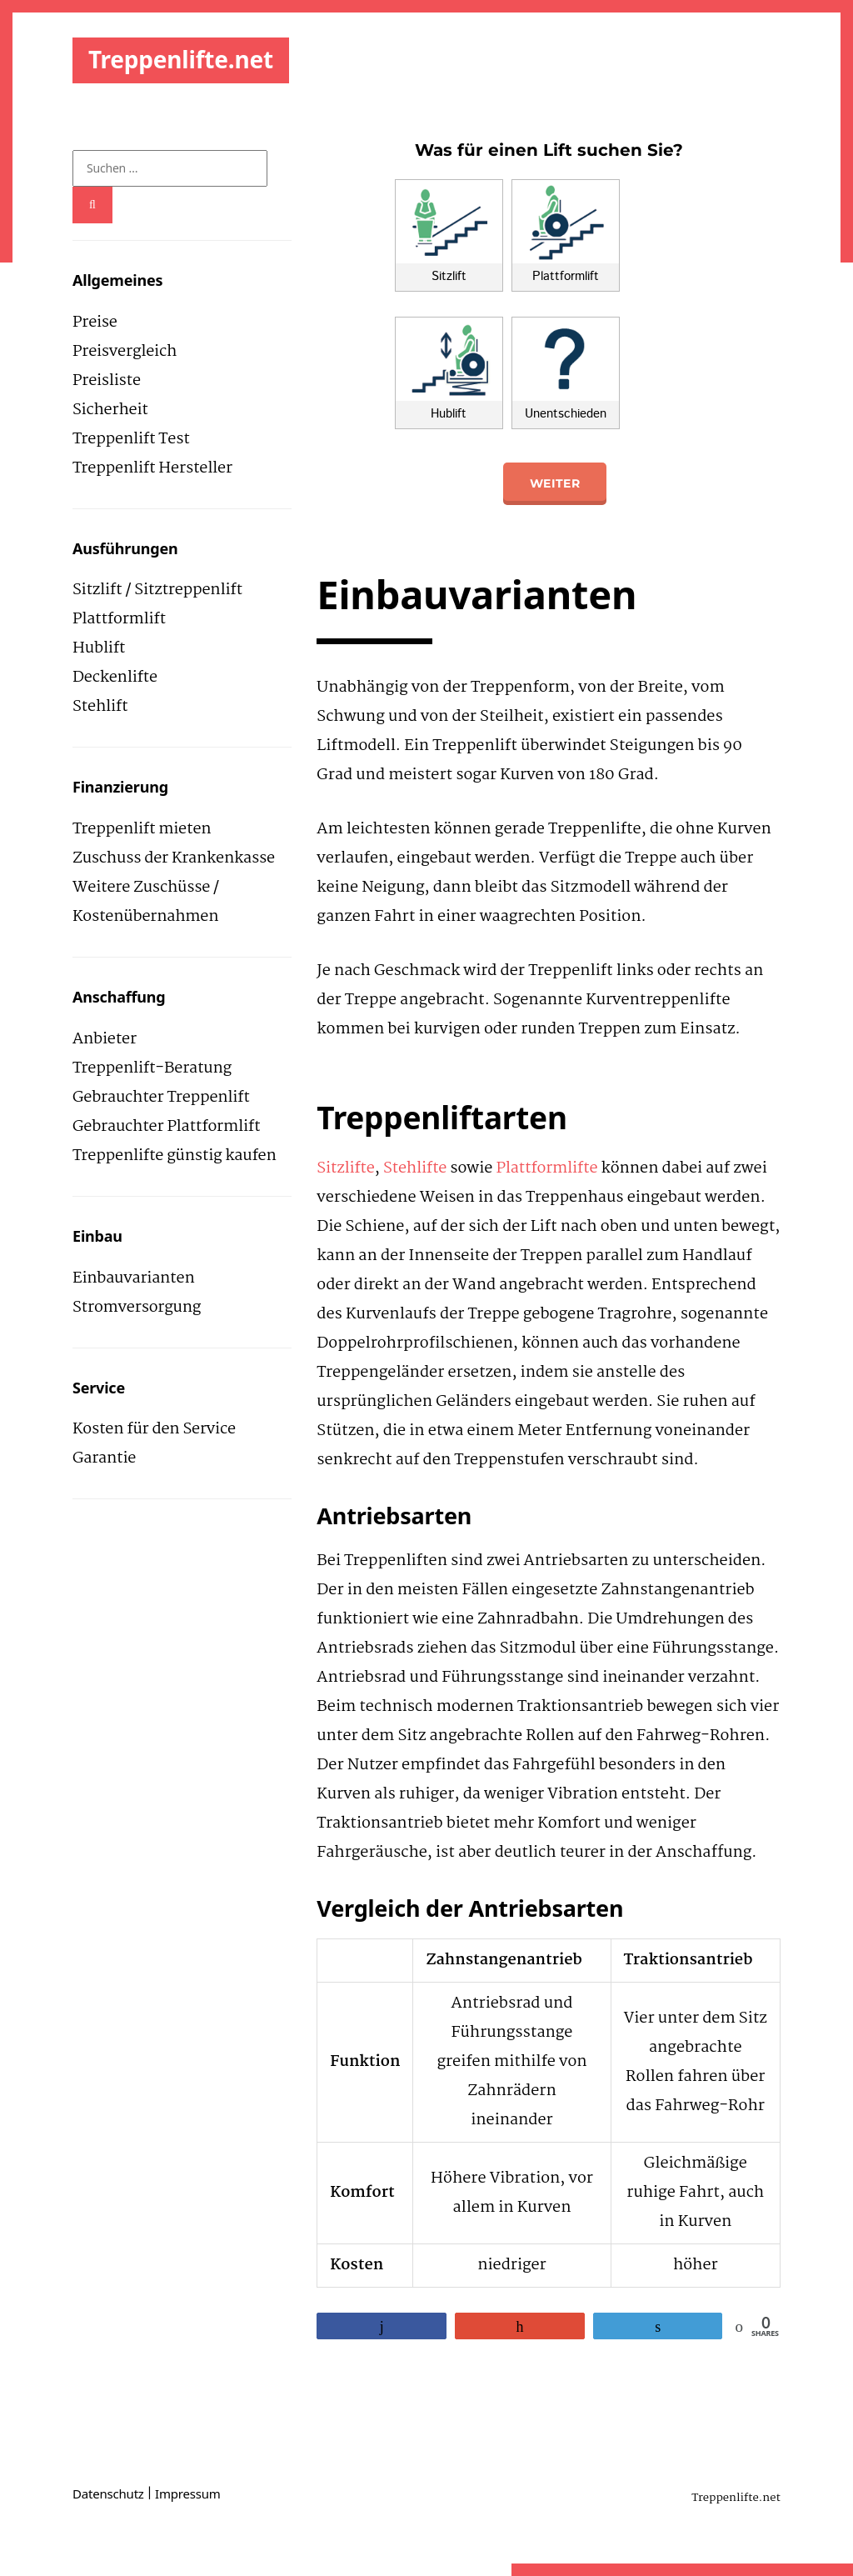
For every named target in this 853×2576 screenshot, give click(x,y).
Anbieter (104, 1039)
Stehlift (99, 706)
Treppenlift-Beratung (152, 1068)
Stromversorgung (136, 1307)
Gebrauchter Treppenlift (161, 1097)
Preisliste (106, 380)
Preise (94, 322)
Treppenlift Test (131, 439)
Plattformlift (119, 619)
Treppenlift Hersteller (152, 468)
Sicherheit (110, 410)
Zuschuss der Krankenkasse (173, 858)
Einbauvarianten (133, 1278)
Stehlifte (414, 1168)
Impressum (188, 2493)
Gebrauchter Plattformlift (166, 1126)
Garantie (104, 1458)
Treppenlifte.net (180, 59)
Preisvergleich (124, 351)
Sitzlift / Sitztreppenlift (157, 590)
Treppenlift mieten (141, 829)
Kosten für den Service (154, 1429)
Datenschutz (108, 2493)
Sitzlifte (345, 1168)
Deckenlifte (114, 677)
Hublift (98, 648)
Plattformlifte (547, 1168)
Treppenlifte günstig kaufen (174, 1155)
